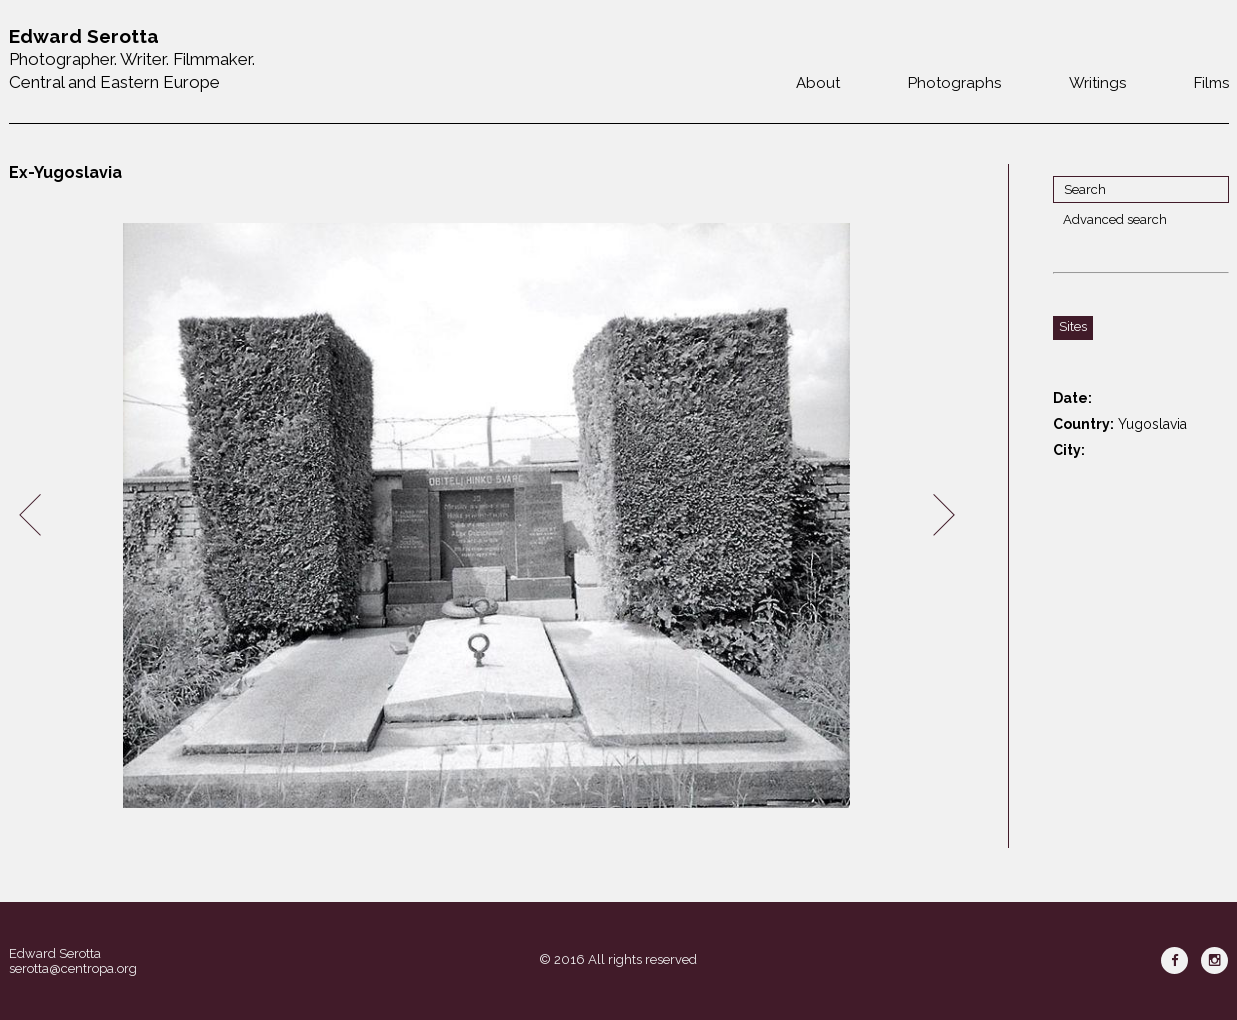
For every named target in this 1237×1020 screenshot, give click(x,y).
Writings (1097, 83)
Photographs (954, 83)
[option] (487, 515)
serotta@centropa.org (73, 968)
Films (1211, 83)
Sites (1073, 326)
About (818, 83)
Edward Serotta (55, 953)
